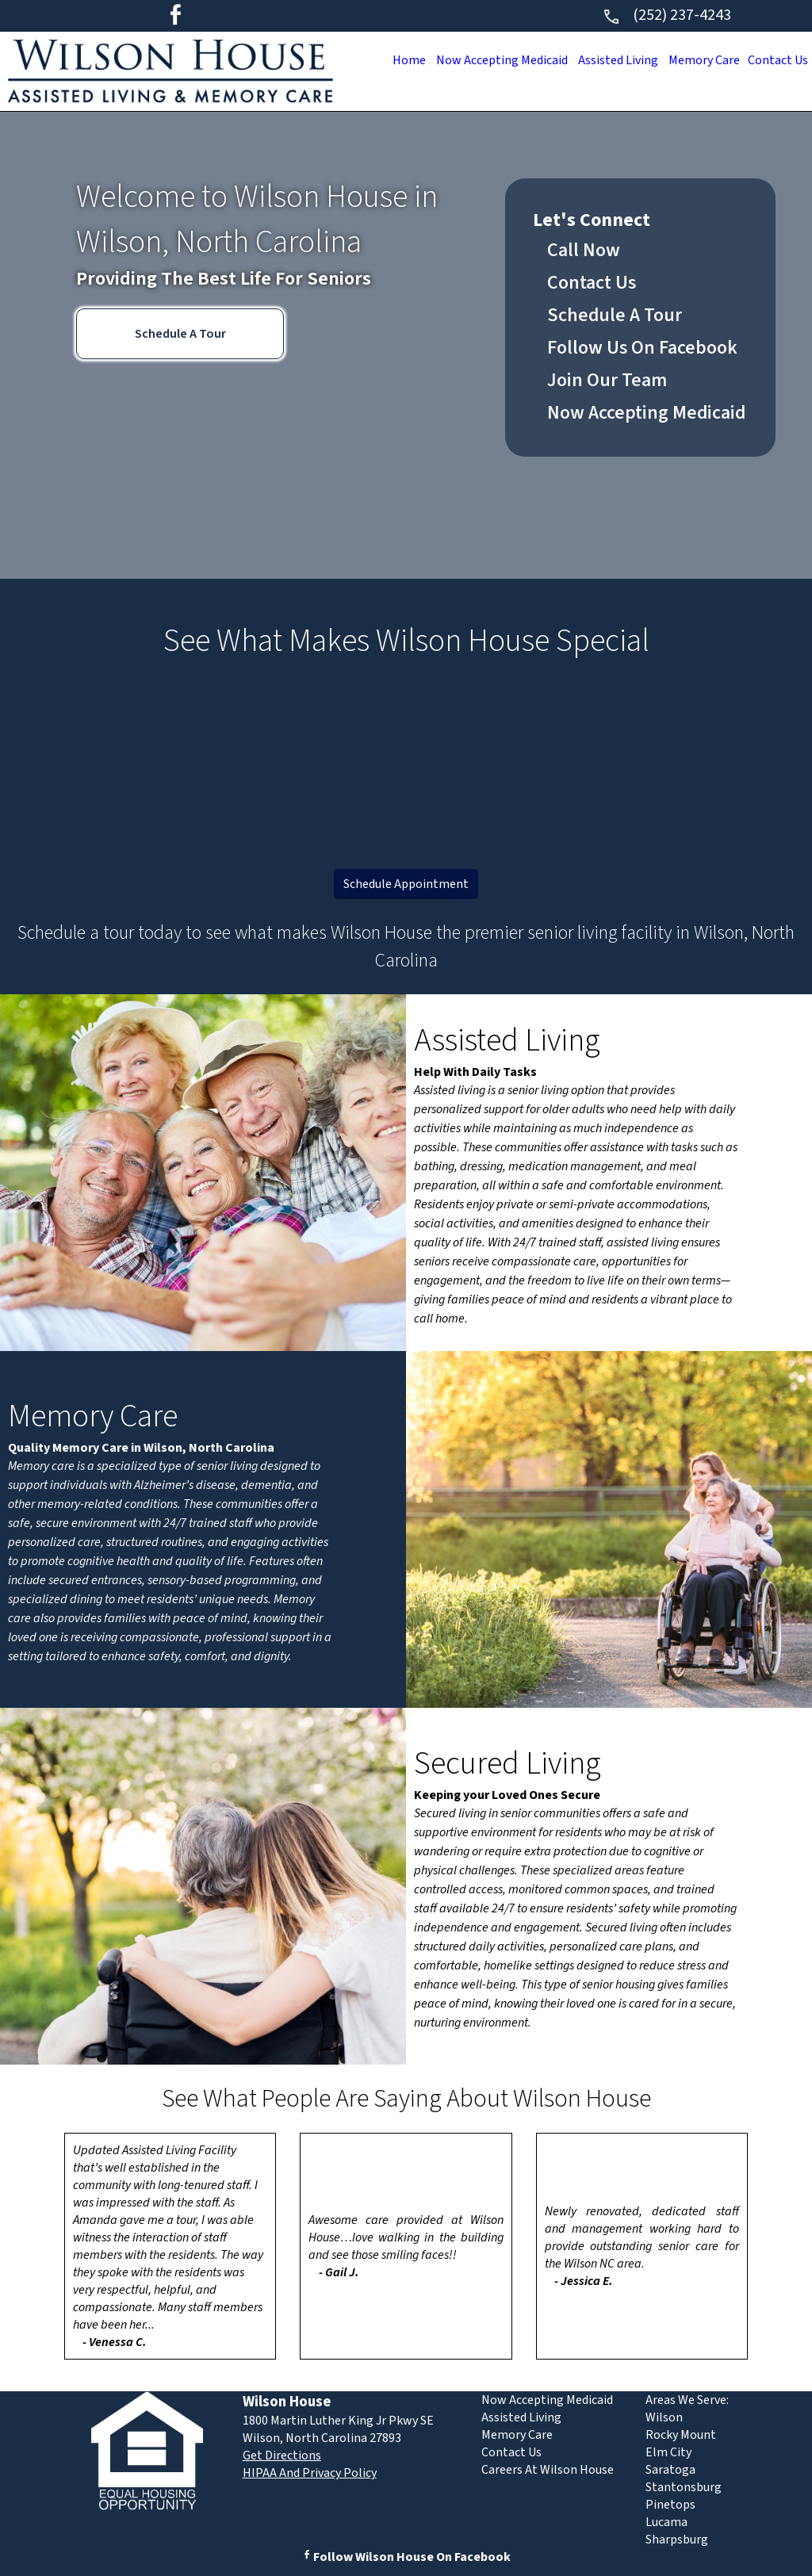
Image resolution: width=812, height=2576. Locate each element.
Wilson (664, 2417)
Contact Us (775, 60)
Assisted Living (603, 60)
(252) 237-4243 (666, 15)
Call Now (583, 250)
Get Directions (282, 2455)
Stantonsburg (683, 2487)
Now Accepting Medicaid (480, 60)
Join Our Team (607, 380)
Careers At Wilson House (547, 2469)
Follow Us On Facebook (642, 348)
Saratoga (670, 2469)
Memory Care (695, 60)
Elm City (668, 2452)
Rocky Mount (680, 2435)
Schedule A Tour (180, 334)
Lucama (666, 2522)
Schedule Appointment (406, 884)
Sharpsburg (676, 2539)
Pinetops (670, 2504)
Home (381, 60)
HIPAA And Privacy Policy (310, 2473)
